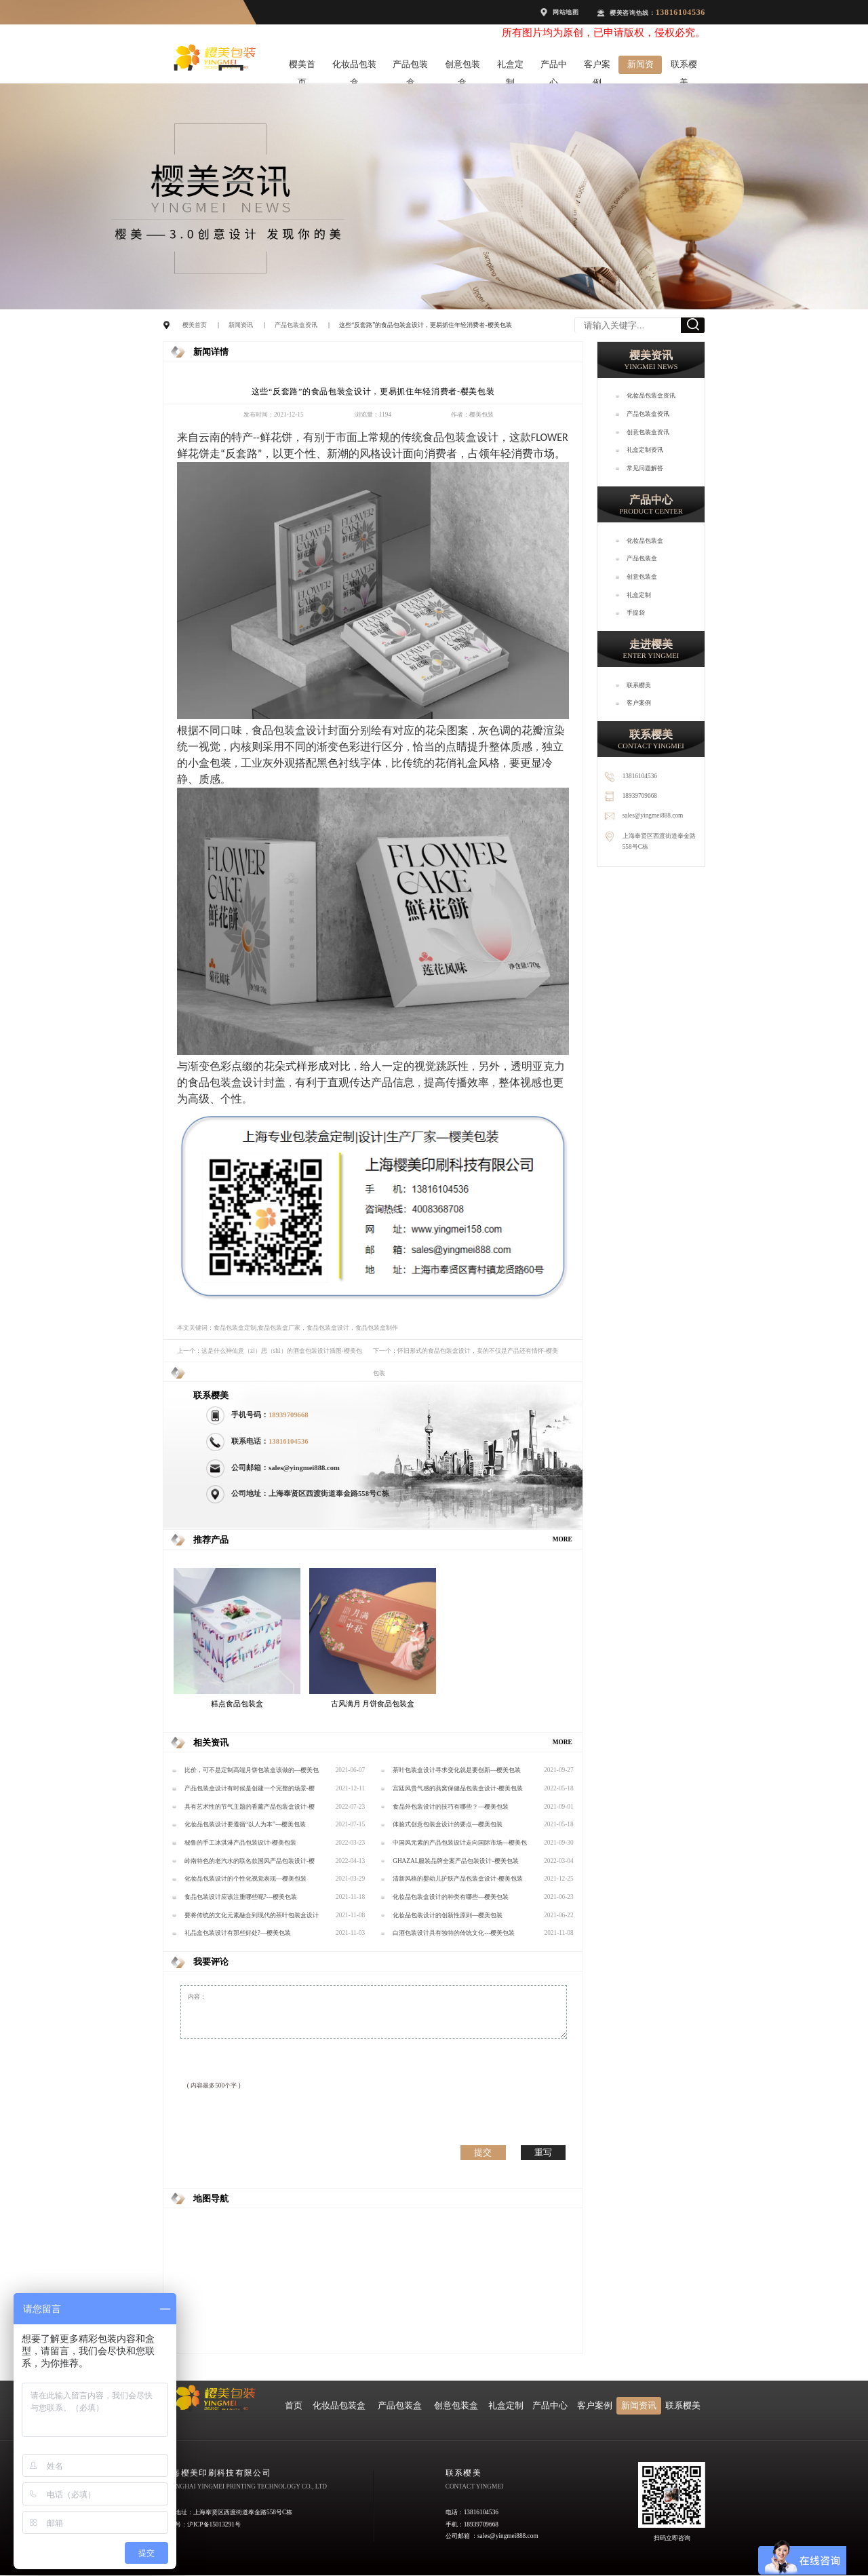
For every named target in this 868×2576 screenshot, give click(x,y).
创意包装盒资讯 (648, 432)
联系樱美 (684, 67)
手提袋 (636, 612)
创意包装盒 (462, 67)
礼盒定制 (510, 67)
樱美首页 (302, 67)
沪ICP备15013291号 (214, 2524)
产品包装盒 (410, 67)
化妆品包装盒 (354, 67)
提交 (483, 2152)
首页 (293, 2405)
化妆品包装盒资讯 (651, 395)
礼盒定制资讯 (645, 449)
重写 (543, 2152)
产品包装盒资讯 (296, 325)
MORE (562, 1539)
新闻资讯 (640, 67)
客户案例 (597, 67)
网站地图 (566, 12)
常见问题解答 (645, 468)
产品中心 (553, 67)
